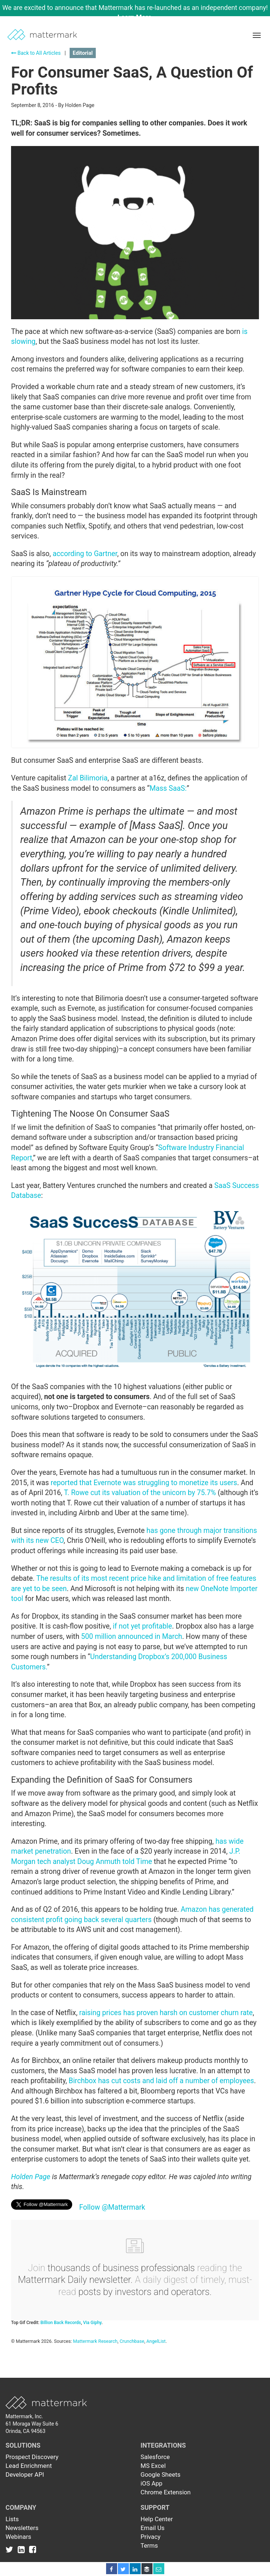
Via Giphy (92, 2322)
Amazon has (200, 1909)
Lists (12, 2519)
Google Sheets (160, 2474)
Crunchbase (132, 2341)
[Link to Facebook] (32, 2549)
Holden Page (30, 2177)
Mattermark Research (95, 2341)
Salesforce (155, 2457)
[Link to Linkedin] (23, 2549)
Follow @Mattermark (112, 2207)
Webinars (18, 2536)
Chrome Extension (166, 2492)
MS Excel (153, 2465)
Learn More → (139, 17)
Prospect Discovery (32, 2457)
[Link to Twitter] (11, 2549)
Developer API (25, 2474)
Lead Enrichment (29, 2465)
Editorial (82, 53)
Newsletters (22, 2527)
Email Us (153, 2527)
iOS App (152, 2483)
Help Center (157, 2519)
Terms (149, 2545)
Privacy (151, 2536)
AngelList (155, 2341)
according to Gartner (85, 553)
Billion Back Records (61, 2322)
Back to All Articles (36, 53)
